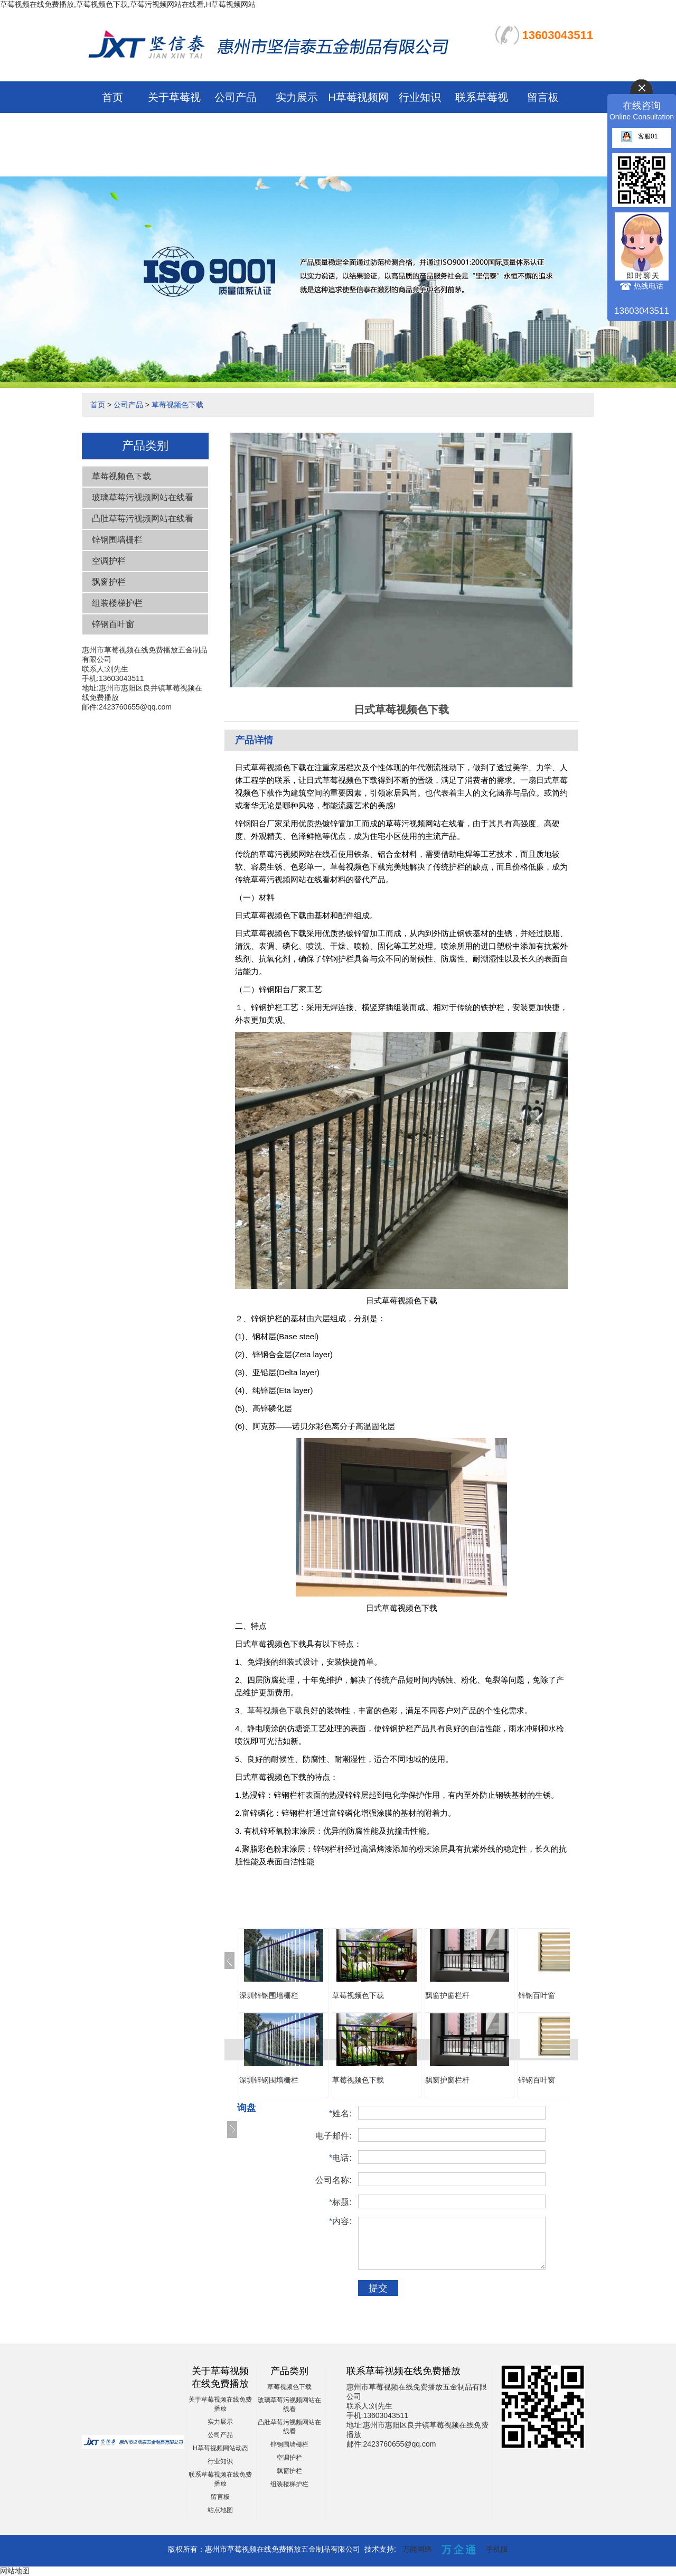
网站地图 (15, 2570)
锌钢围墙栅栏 (117, 539)
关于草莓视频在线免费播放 (174, 128)
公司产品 (235, 97)
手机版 (497, 2549)
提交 (378, 2288)
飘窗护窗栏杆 (447, 1995)
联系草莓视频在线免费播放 (481, 128)
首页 (112, 97)
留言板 (543, 97)
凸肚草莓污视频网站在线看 (142, 518)
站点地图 (220, 2510)
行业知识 (420, 97)
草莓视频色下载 (177, 404)
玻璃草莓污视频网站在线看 (142, 497)
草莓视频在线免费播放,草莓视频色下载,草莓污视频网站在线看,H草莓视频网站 (128, 4)
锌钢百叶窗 (113, 624)
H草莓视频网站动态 (220, 2448)
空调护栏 (109, 560)
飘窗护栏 (109, 581)
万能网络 (417, 2549)
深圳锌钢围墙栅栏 (268, 1995)
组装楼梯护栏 (117, 603)
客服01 (639, 136)
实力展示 (297, 97)
